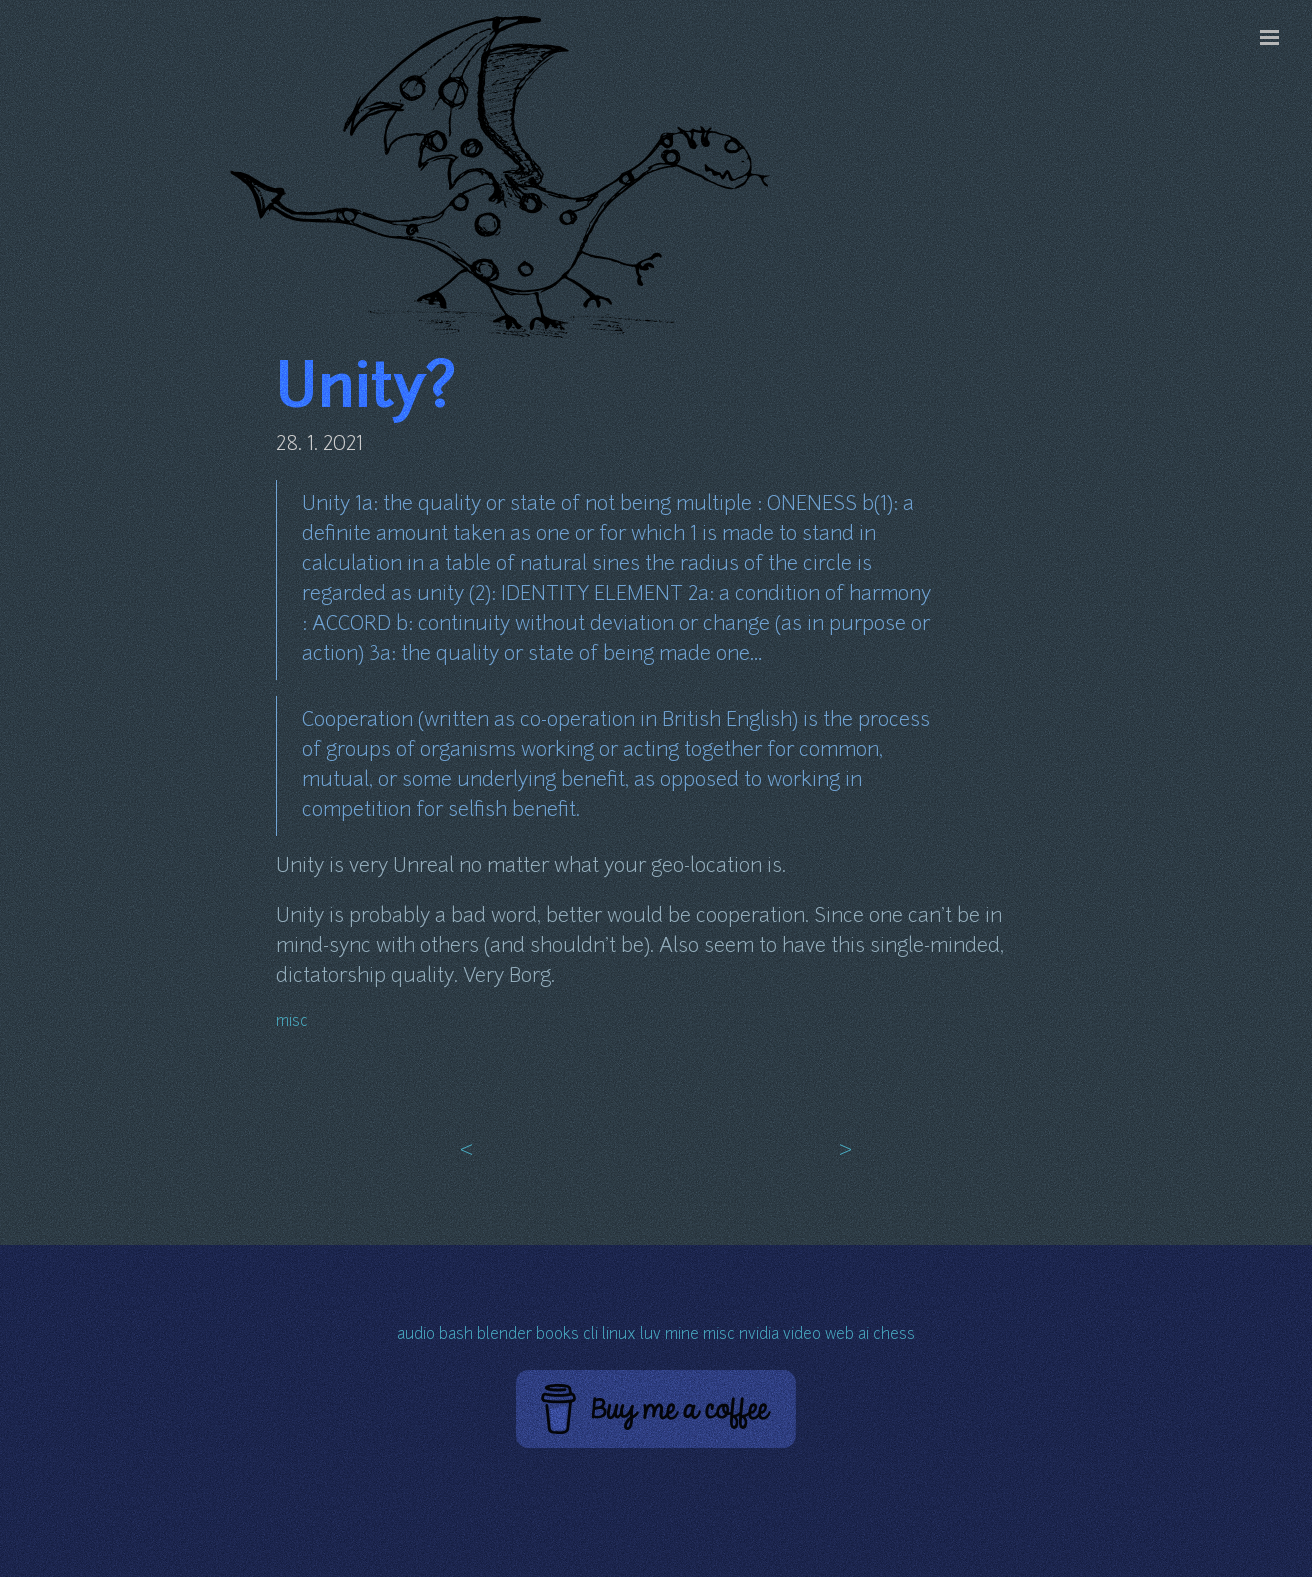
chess (894, 1335)
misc (292, 1022)
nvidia (759, 1335)
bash (456, 1335)
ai (863, 1335)
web (839, 1335)
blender (504, 1335)
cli (590, 1335)
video (802, 1335)
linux (619, 1335)
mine (682, 1335)
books (557, 1335)
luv (650, 1335)
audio (416, 1335)
